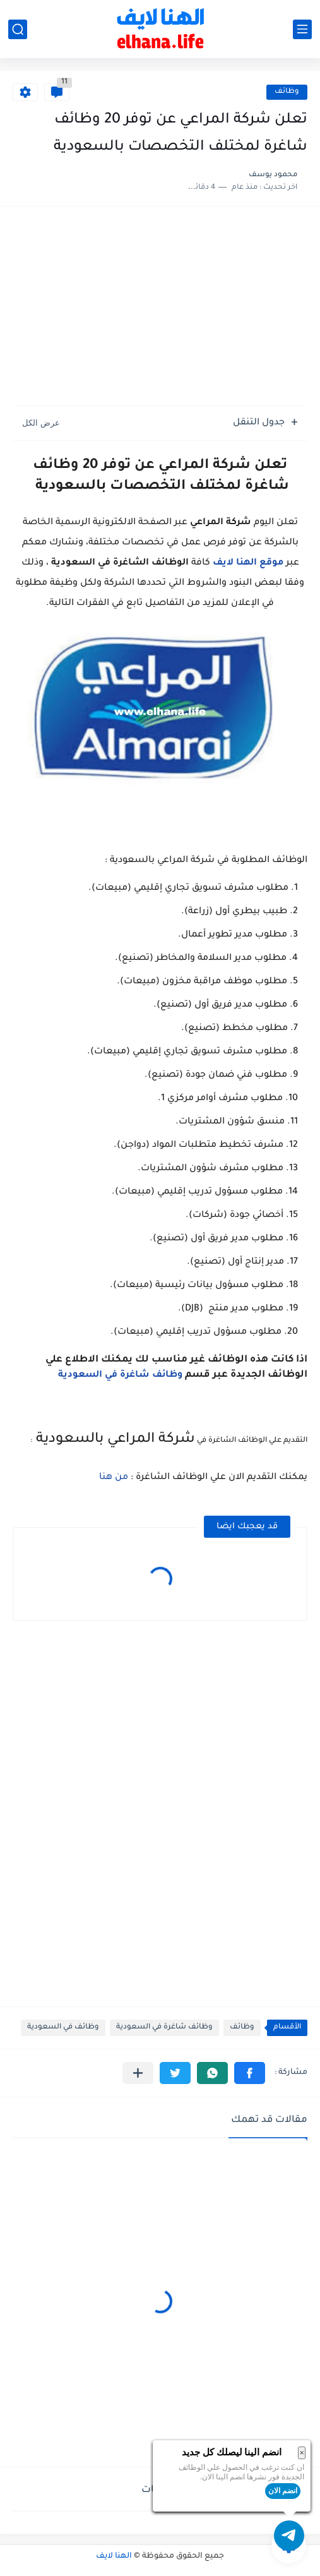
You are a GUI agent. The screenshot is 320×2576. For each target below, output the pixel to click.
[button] (249, 2073)
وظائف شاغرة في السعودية (120, 1375)
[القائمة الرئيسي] (302, 29)
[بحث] (17, 29)
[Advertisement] (160, 307)
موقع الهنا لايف (248, 563)
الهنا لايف (114, 2556)
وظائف (287, 92)
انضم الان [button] (282, 2490)
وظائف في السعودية (63, 2027)
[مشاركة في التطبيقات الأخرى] (137, 2073)
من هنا (113, 1478)
